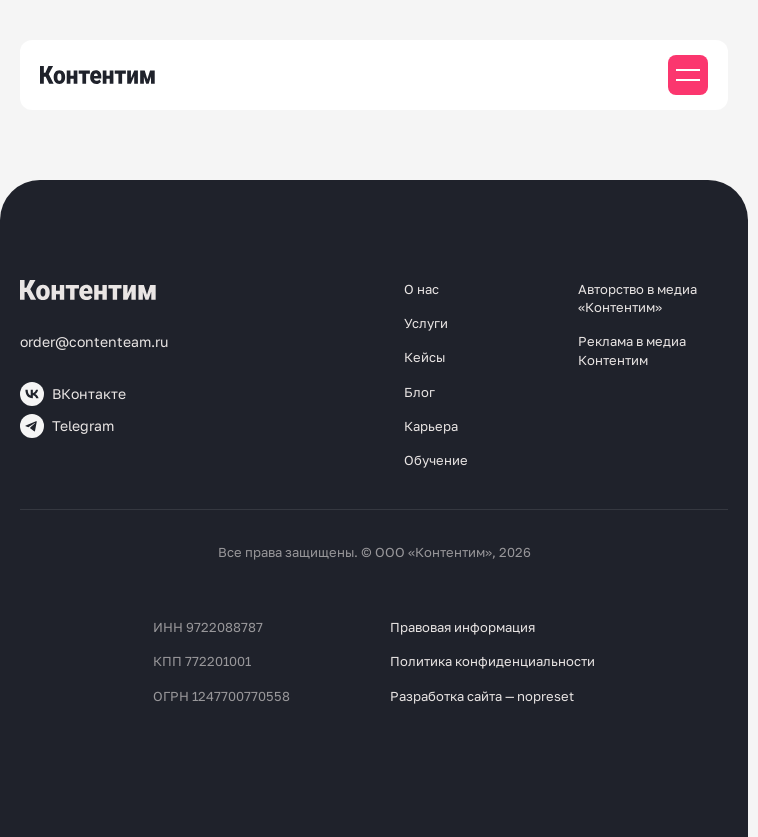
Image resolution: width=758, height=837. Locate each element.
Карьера (431, 426)
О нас (421, 289)
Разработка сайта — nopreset (482, 696)
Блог (419, 392)
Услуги (426, 323)
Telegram (67, 426)
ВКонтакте (73, 394)
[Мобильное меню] (688, 75)
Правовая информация (462, 627)
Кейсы (424, 357)
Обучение (436, 460)
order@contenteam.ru (94, 341)
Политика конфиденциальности (492, 661)
